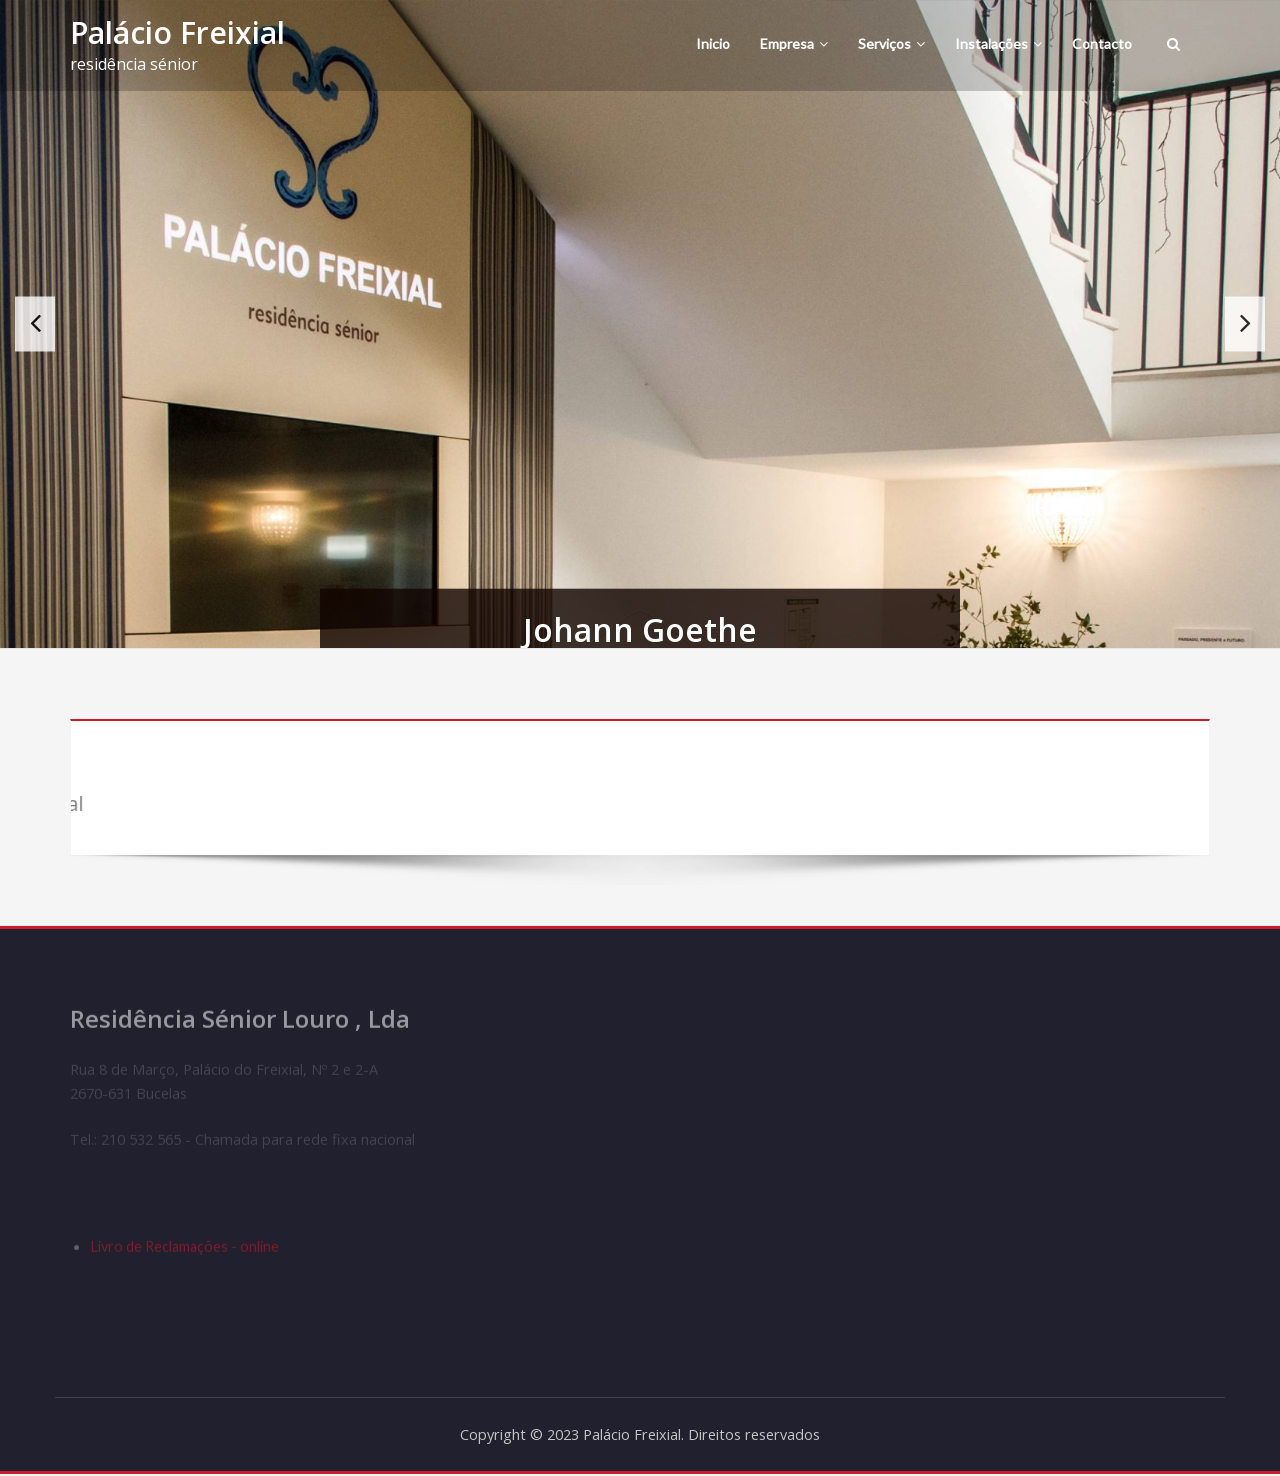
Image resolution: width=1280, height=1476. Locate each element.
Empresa (794, 43)
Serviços (891, 43)
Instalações (998, 43)
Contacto (1102, 43)
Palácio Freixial (177, 32)
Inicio (713, 43)
